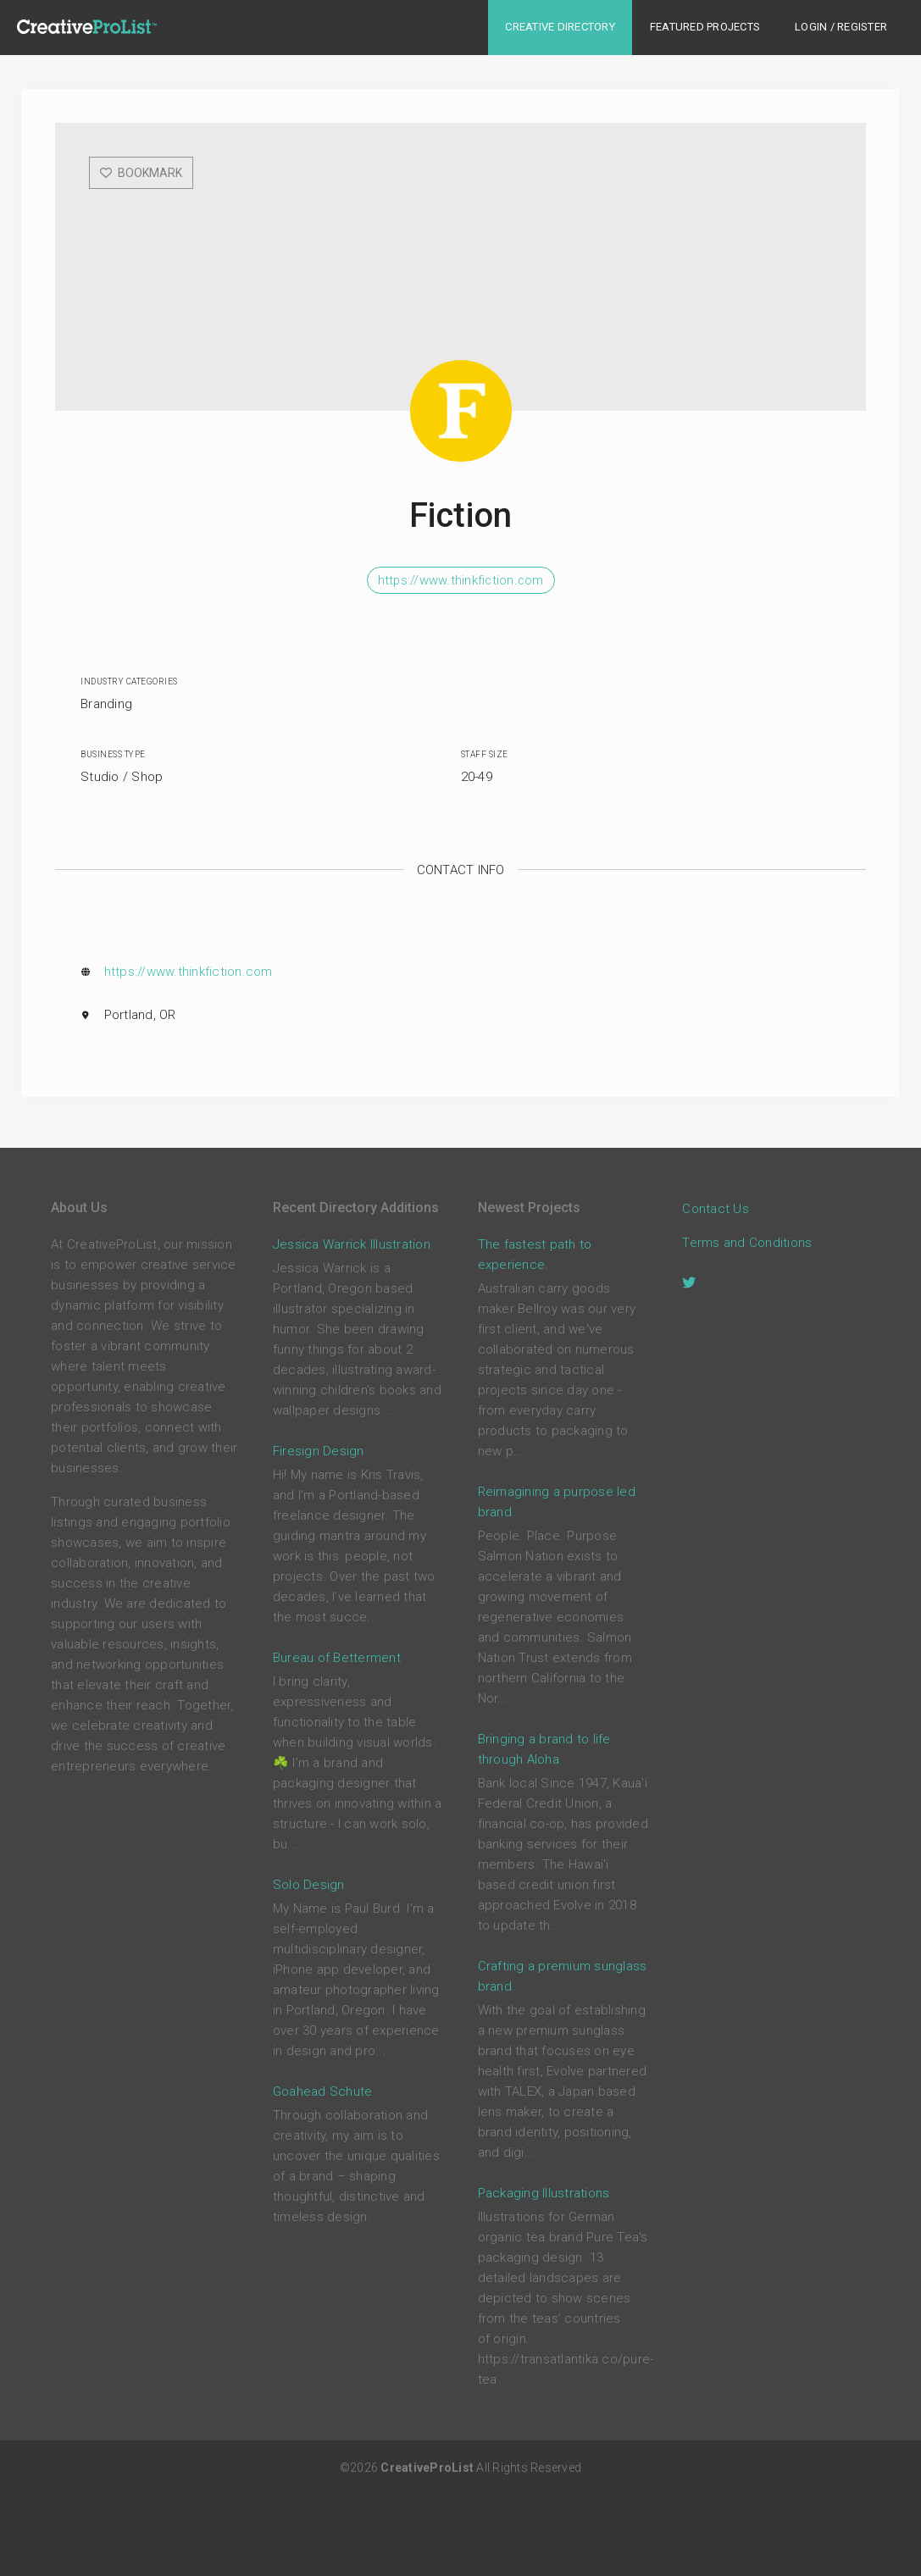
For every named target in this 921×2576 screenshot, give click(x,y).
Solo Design (309, 1884)
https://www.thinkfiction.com (460, 580)
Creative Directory (560, 26)
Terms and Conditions (747, 1241)
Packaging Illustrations (544, 2193)
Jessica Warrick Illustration (351, 1244)
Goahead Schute (323, 2091)
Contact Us (715, 1208)
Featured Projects (705, 26)
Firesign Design (318, 1451)
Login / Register (841, 26)
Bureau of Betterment (337, 1657)
